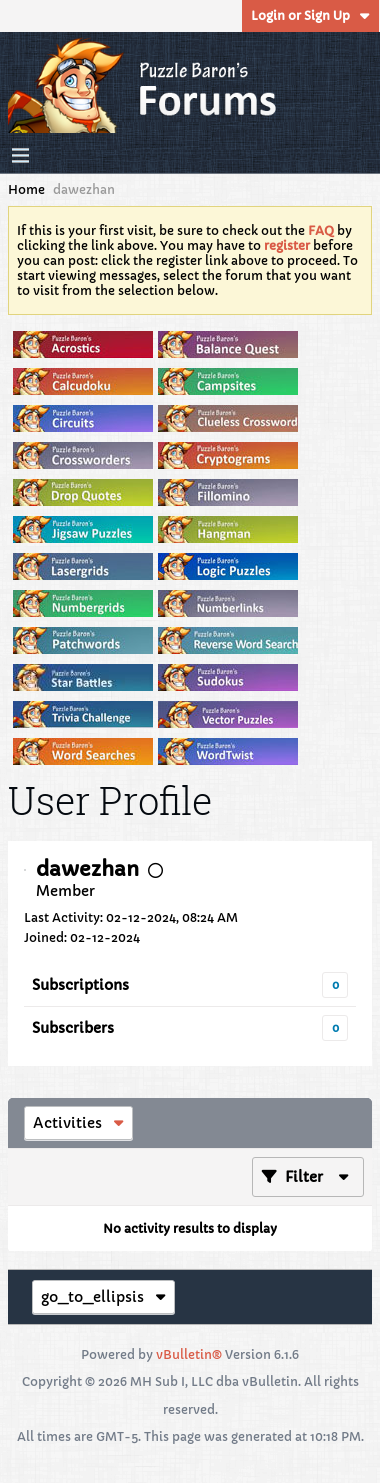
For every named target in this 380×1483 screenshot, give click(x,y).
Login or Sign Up (310, 15)
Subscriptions (80, 985)
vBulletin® (189, 1354)
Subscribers (73, 1028)
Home (26, 189)
